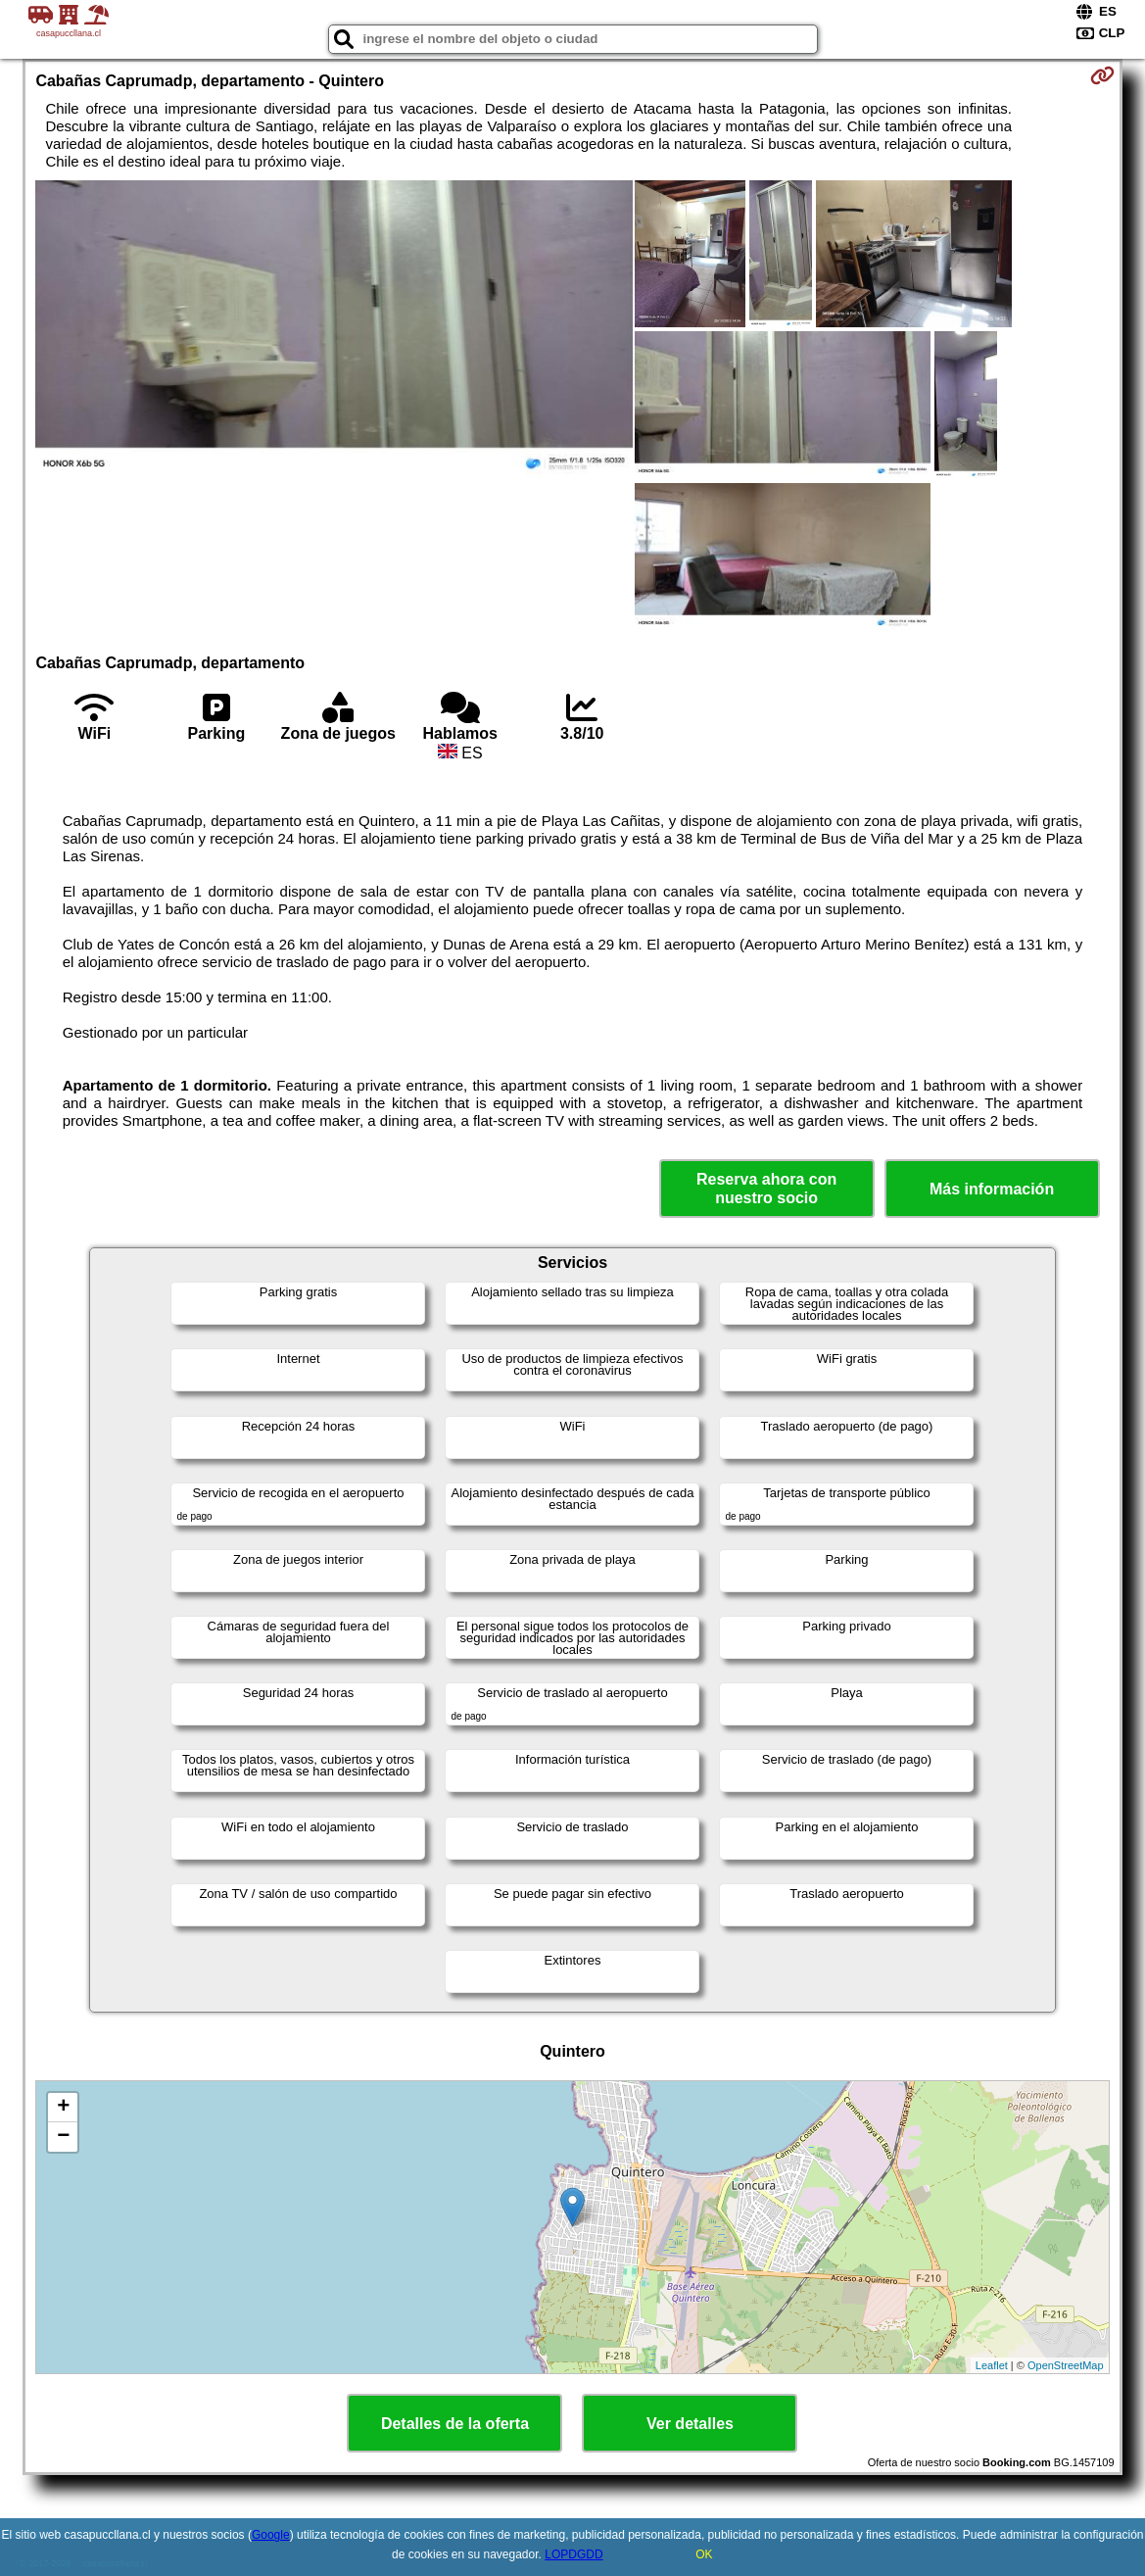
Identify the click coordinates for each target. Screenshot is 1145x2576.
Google (271, 2535)
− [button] (63, 2137)
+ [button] (63, 2107)
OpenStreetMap (1065, 2365)
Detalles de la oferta (455, 2423)
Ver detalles (690, 2423)
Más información (992, 1189)
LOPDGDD (573, 2554)
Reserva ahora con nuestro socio (766, 1188)
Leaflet (992, 2365)
